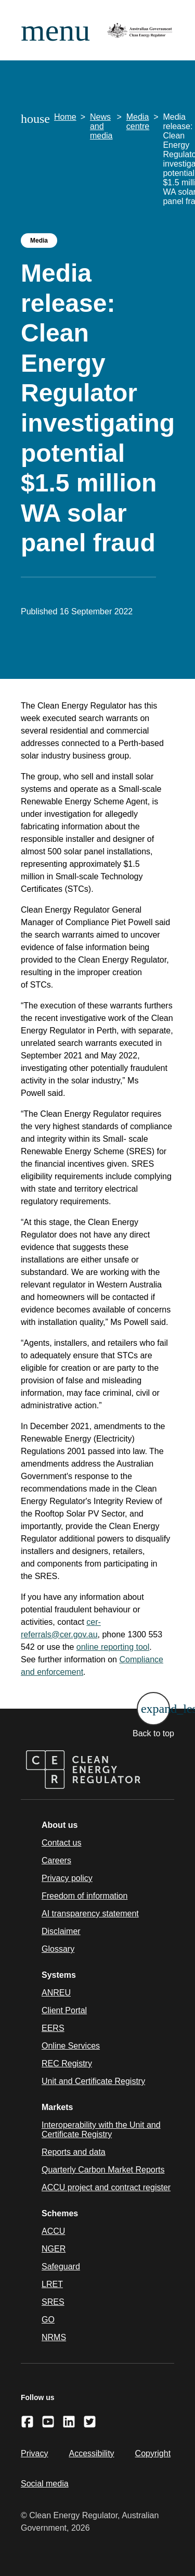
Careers (56, 1860)
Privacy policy (67, 1878)
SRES (53, 2301)
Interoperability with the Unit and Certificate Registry (101, 2129)
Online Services (71, 2045)
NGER (54, 2248)
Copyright (153, 2453)
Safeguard (61, 2266)
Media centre (137, 121)
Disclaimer (61, 1931)
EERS (53, 2028)
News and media (101, 126)
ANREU (56, 1992)
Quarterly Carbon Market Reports (103, 2169)
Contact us (61, 1842)
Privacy (34, 2453)
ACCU (53, 2231)
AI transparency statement (90, 1913)
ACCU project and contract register (106, 2187)
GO (48, 2319)
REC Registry (67, 2063)
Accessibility (91, 2453)
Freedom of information (84, 1895)
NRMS (54, 2337)
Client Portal (64, 2010)
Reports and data (74, 2152)
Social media (45, 2483)
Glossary (58, 1948)
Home (65, 116)
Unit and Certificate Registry (93, 2081)
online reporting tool (113, 1647)
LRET (52, 2284)
